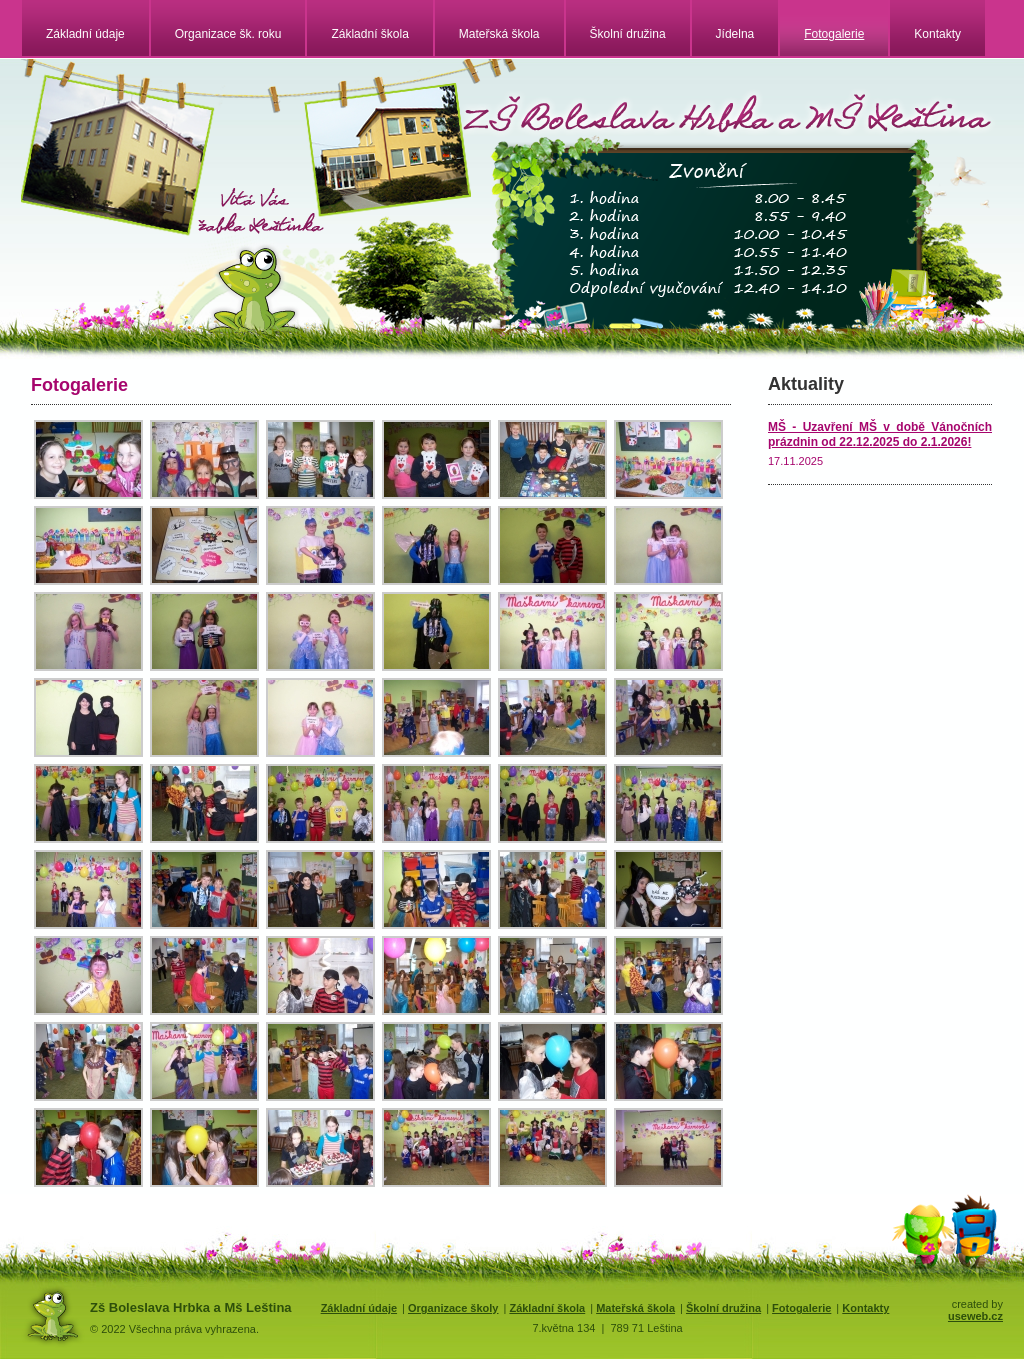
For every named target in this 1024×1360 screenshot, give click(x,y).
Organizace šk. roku (228, 34)
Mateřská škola (499, 34)
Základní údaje (85, 34)
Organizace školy (453, 1308)
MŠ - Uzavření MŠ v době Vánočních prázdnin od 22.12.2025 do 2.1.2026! (880, 434)
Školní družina (628, 34)
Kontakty (937, 34)
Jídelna (735, 34)
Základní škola (369, 34)
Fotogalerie (834, 34)
